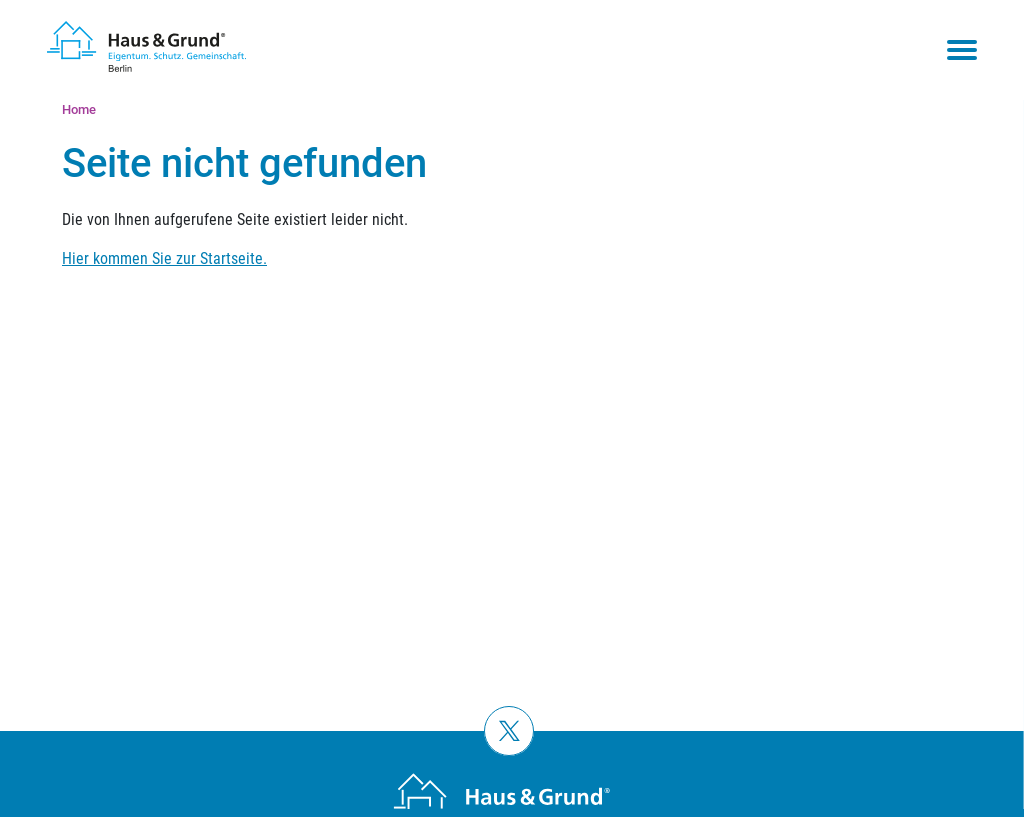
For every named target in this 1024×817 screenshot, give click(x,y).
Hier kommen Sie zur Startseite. (164, 258)
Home (79, 109)
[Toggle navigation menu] (962, 50)
